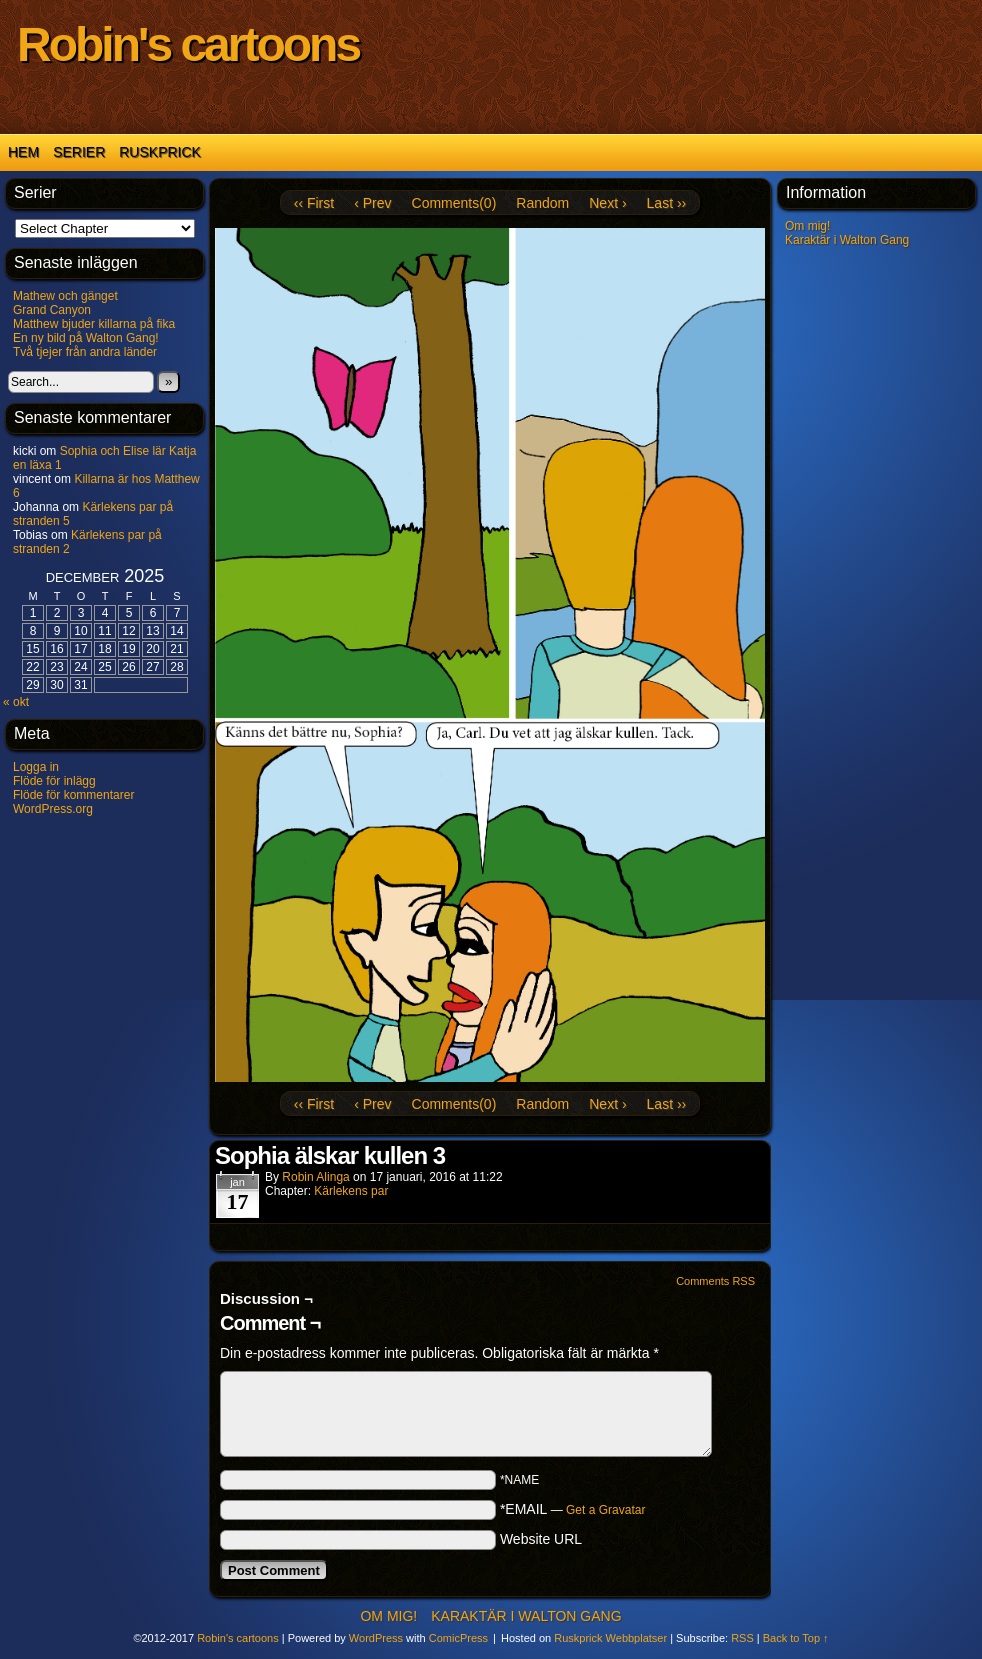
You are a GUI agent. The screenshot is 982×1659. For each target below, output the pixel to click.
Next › (607, 203)
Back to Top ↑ (796, 1638)
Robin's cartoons (188, 44)
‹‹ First (314, 203)
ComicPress (458, 1638)
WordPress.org (53, 809)
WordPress (376, 1638)
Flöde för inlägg (54, 781)
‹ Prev (372, 203)
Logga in (36, 767)
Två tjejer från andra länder (85, 352)
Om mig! (807, 226)
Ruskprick (160, 152)
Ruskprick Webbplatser (610, 1638)
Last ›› (667, 203)
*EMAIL (573, 1509)
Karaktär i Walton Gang (847, 240)
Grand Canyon (52, 310)
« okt (16, 702)
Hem (23, 152)
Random (542, 203)
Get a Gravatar (605, 1510)
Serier (79, 152)
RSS (742, 1638)
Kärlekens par (351, 1191)
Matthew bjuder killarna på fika (94, 324)
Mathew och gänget (65, 296)
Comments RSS (715, 1281)
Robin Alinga (315, 1177)
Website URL (541, 1539)
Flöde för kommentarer (73, 795)
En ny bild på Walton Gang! (86, 338)
